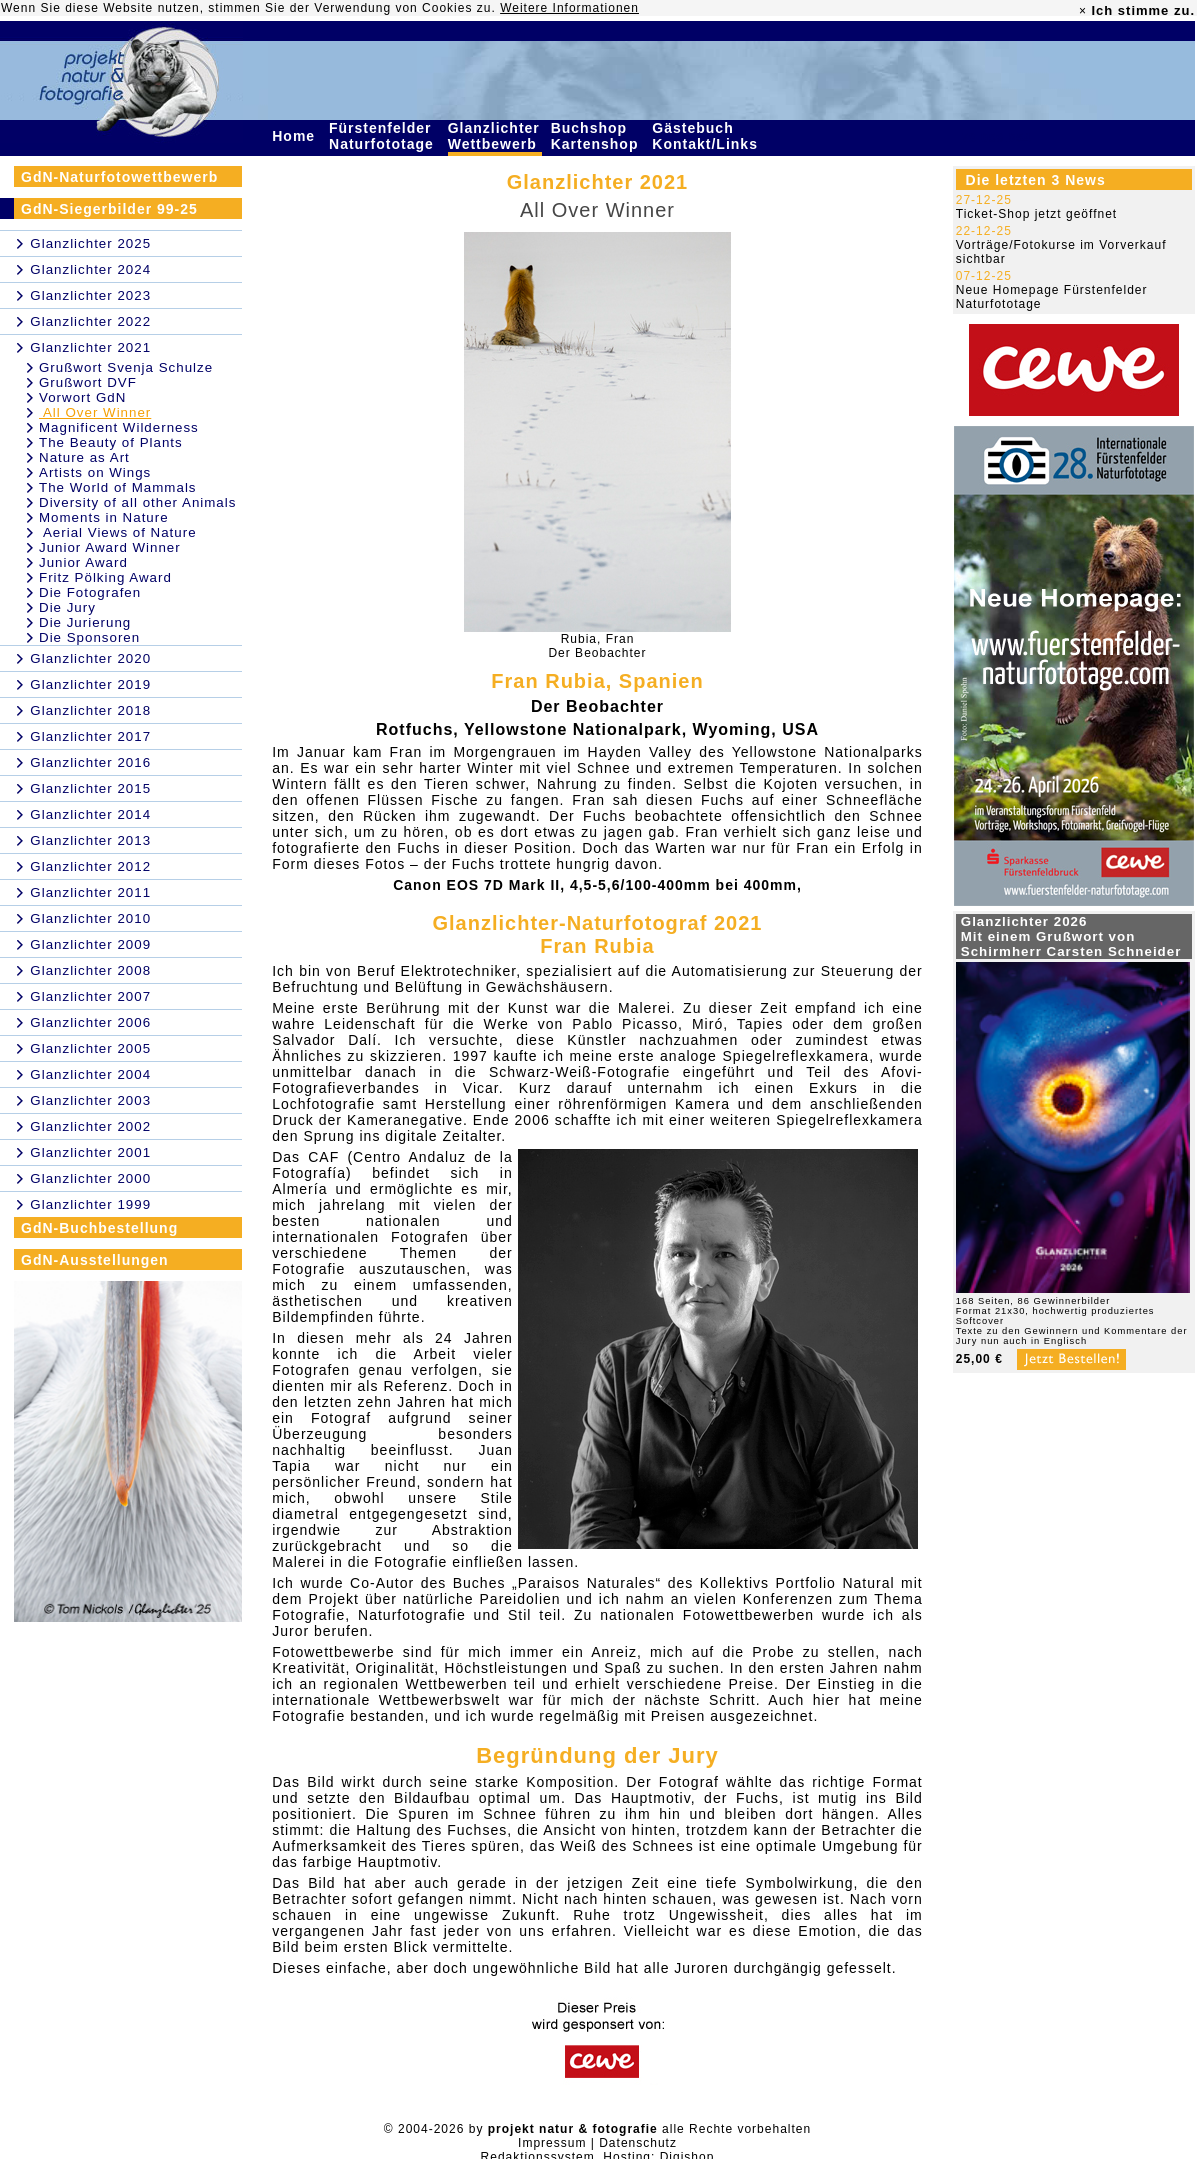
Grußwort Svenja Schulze (126, 367)
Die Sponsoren (89, 637)
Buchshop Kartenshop (597, 136)
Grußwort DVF (88, 382)
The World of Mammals (118, 487)
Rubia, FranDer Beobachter (597, 646)
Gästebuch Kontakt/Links (707, 136)
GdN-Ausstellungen (95, 1260)
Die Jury (67, 607)
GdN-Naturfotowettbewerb (119, 177)
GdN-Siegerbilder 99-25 (109, 209)
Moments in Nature (104, 517)
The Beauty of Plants (111, 442)
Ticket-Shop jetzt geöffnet (1036, 214)
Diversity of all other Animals (137, 502)
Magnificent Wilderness (119, 427)
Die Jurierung (85, 622)
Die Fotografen (90, 592)
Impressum (552, 2143)
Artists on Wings (95, 472)
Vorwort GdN (82, 397)
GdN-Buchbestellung (99, 1228)
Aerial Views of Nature (118, 532)
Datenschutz (638, 2143)
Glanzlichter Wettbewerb (495, 136)
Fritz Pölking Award (105, 577)
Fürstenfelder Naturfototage (384, 136)
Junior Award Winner (110, 547)
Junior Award (83, 562)
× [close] (1083, 11)
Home (296, 136)
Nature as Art (84, 457)
